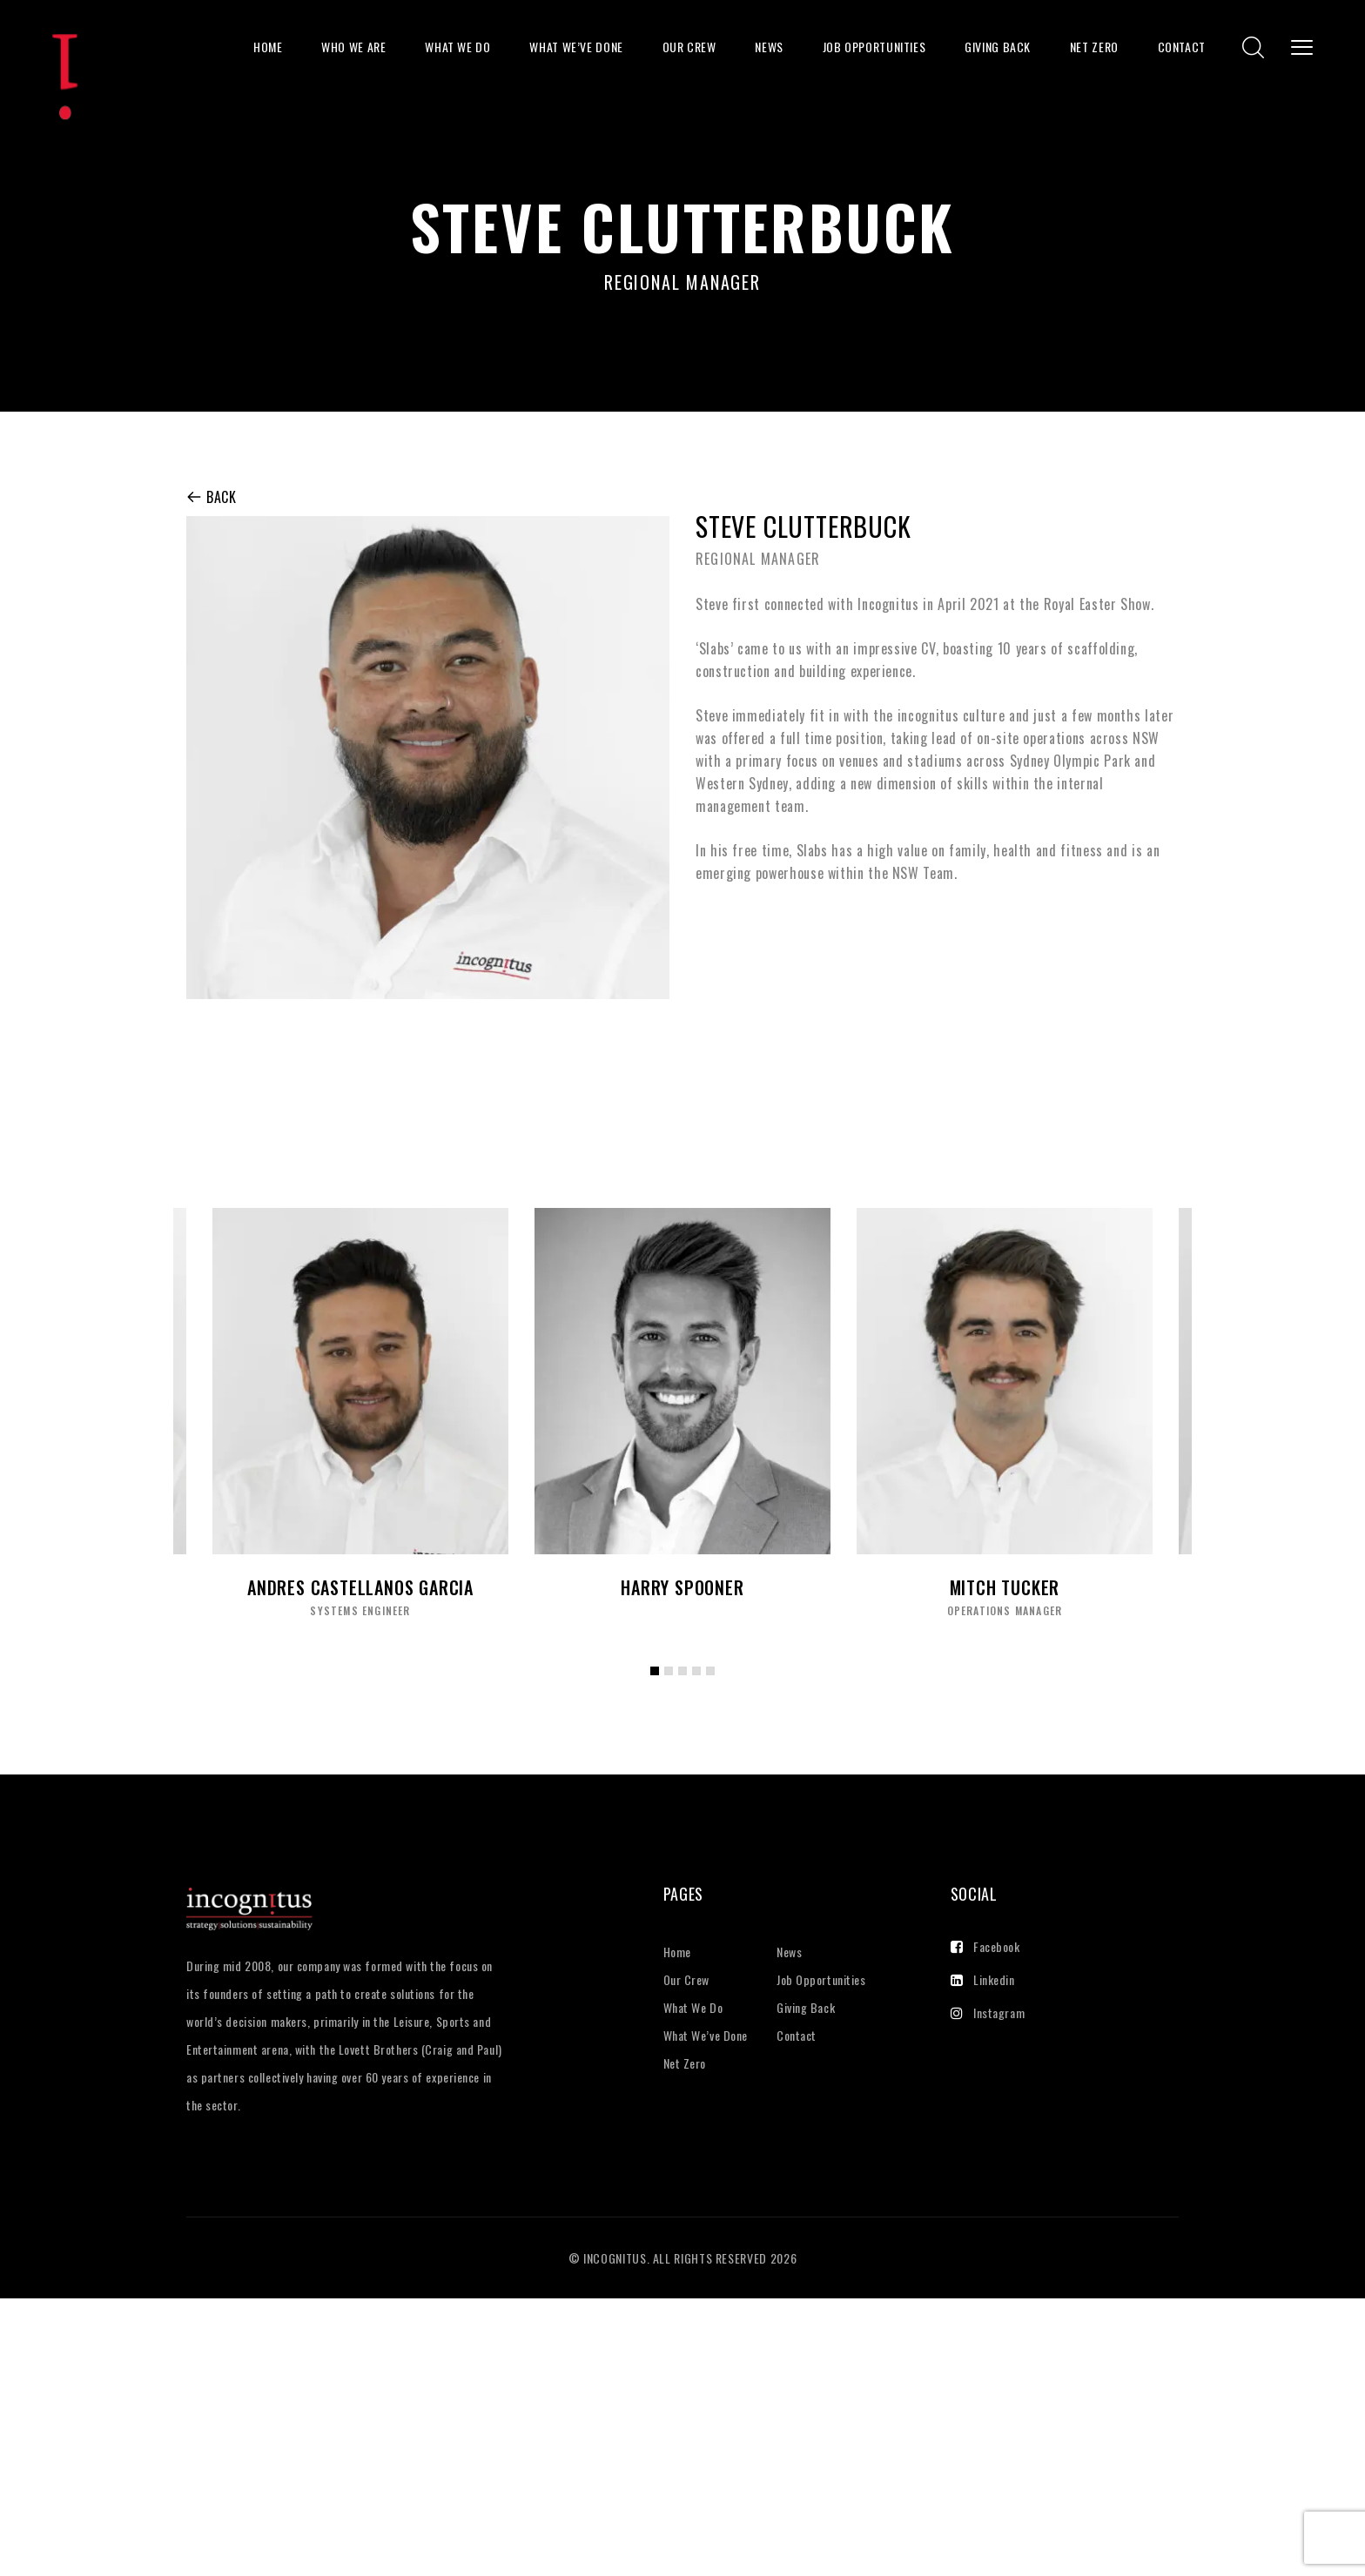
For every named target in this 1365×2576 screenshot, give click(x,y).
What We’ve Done (576, 46)
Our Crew (689, 46)
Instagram (988, 2012)
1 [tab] (659, 1684)
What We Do (457, 46)
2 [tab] (673, 1684)
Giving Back (998, 46)
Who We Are (353, 46)
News (769, 46)
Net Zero (1094, 46)
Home (268, 46)
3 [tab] (687, 1684)
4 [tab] (700, 1684)
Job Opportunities (874, 46)
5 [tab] (714, 1684)
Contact (1182, 46)
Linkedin (983, 1979)
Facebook (985, 1946)
